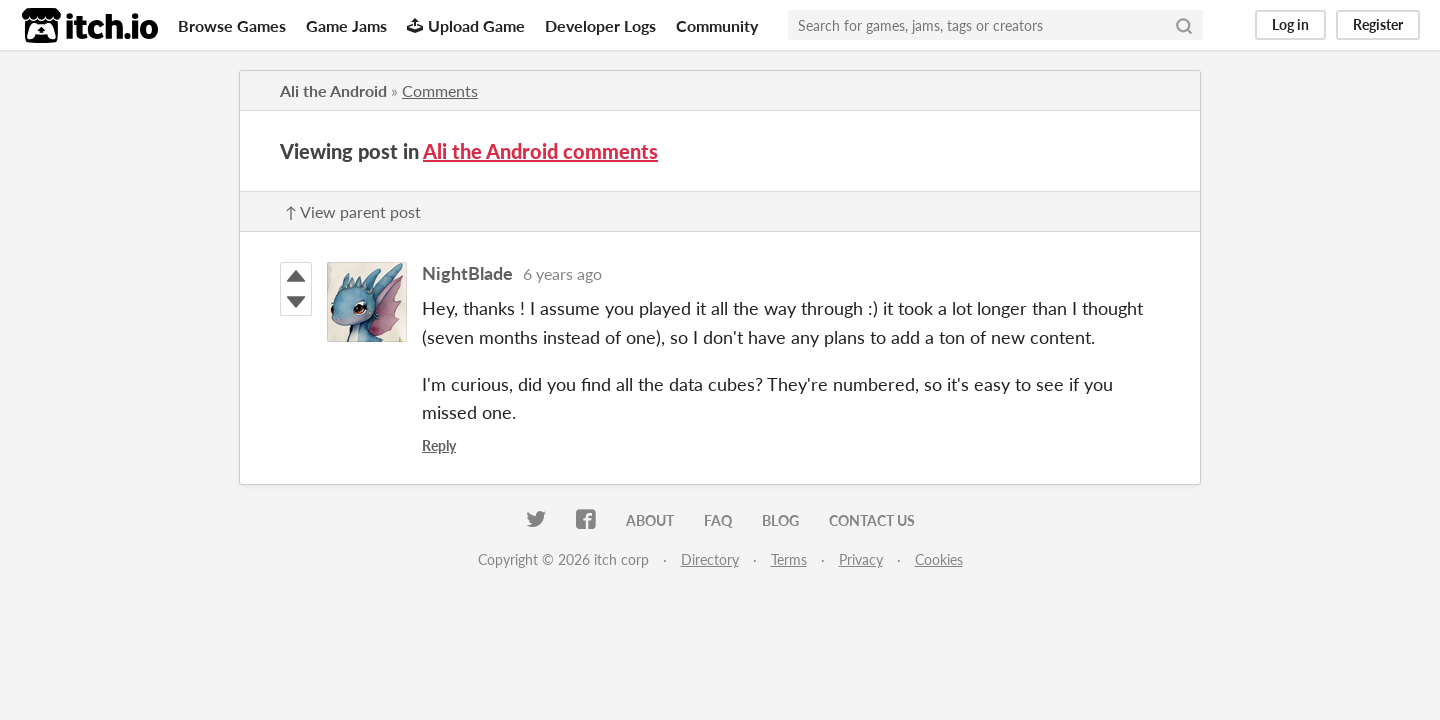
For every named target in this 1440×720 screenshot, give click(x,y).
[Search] (1184, 25)
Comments (440, 90)
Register (1378, 24)
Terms (789, 559)
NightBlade (467, 273)
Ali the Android (333, 90)
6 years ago (562, 273)
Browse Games (232, 25)
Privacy (861, 559)
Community (717, 25)
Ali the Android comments (540, 151)
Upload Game (466, 25)
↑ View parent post (353, 211)
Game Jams (346, 25)
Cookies (939, 559)
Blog (780, 520)
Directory (710, 559)
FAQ (718, 520)
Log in (1290, 24)
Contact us (872, 520)
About (650, 520)
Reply (439, 445)
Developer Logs (600, 25)
